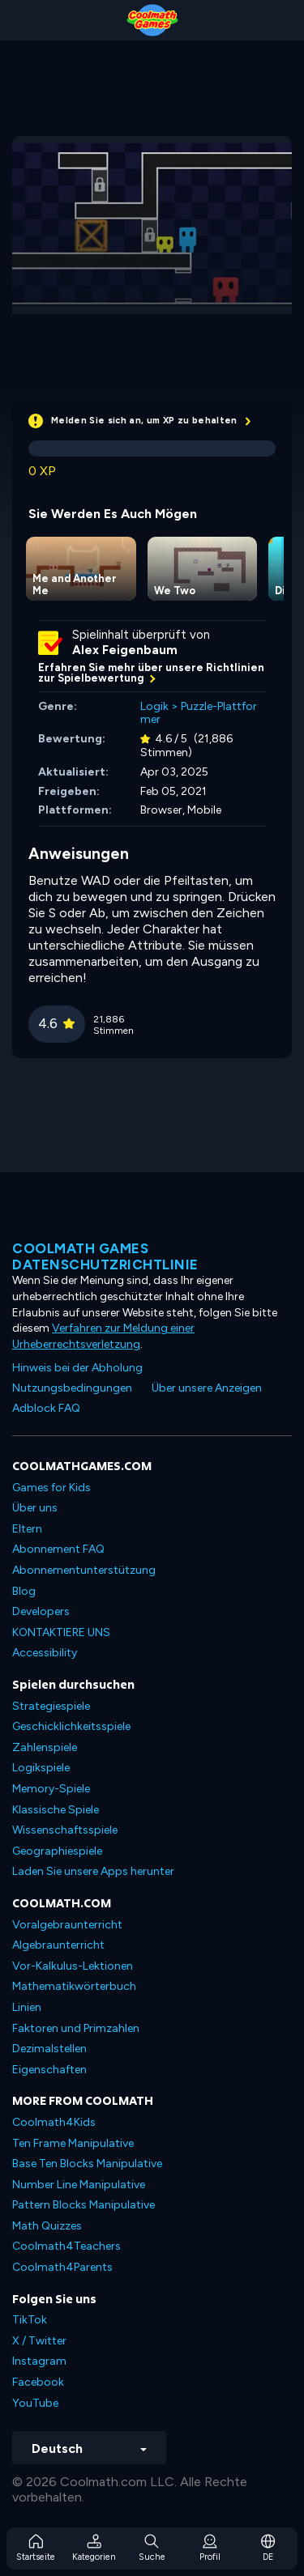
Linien (26, 2007)
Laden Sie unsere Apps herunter (93, 1871)
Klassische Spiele (55, 1810)
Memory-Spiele (51, 1789)
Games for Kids (51, 1487)
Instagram (39, 2361)
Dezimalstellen (49, 2048)
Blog (24, 1591)
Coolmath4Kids (54, 2122)
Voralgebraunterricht (67, 1925)
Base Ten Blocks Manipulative (87, 2163)
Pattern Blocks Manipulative (83, 2205)
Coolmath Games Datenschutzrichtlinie (105, 1256)
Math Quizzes (47, 2226)
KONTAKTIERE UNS (61, 1632)
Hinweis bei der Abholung (77, 1368)
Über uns (35, 1508)
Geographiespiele (57, 1851)
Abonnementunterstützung (84, 1570)
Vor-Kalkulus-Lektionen (72, 1966)
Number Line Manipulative (78, 2184)
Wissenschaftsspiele (65, 1830)
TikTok (29, 2320)
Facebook (38, 2382)
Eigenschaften (49, 2070)
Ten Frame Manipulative (73, 2143)
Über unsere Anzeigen (207, 1388)
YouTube (35, 2403)
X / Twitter (39, 2341)
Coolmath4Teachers (66, 2246)
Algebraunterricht (58, 1945)
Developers (41, 1611)
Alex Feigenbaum (125, 650)
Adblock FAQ (46, 1408)
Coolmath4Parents (62, 2267)
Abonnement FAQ (58, 1549)
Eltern (27, 1529)
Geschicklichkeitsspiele (71, 1726)
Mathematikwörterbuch (74, 1986)
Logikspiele (41, 1768)
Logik (154, 706)
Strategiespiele (51, 1706)
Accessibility (44, 1653)
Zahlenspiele (44, 1747)
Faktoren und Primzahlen (75, 2028)
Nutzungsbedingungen (72, 1388)
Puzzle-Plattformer (198, 713)
